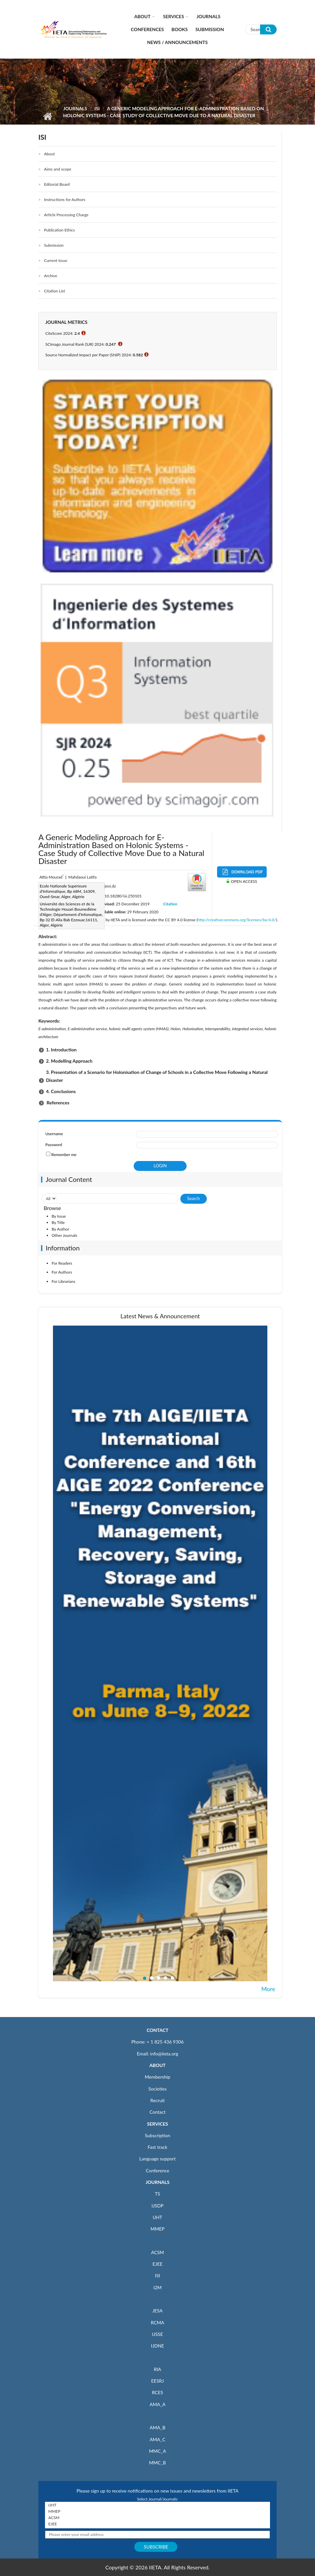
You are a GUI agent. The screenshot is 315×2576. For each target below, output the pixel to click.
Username (54, 1133)
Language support (157, 2158)
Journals (208, 16)
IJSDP (157, 2205)
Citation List (54, 290)
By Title (58, 1222)
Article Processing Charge (66, 214)
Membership (157, 2077)
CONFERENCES (147, 29)
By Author (60, 1229)
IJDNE (157, 2346)
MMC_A (157, 2451)
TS (157, 2194)
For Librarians (63, 1281)
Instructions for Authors (64, 199)
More (268, 1989)
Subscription (157, 2135)
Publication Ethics (59, 229)
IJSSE (157, 2334)
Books (179, 29)
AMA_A (157, 2404)
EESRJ (157, 2381)
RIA (157, 2369)
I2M (157, 2287)
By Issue (59, 1216)
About (142, 16)
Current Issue (55, 260)
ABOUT (157, 2065)
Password (53, 1144)
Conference (157, 2170)
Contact (158, 2112)
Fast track (157, 2147)
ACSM (157, 2252)
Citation (170, 903)
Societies (158, 2089)
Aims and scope (57, 169)
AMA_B (157, 2427)
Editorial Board (57, 184)
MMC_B (157, 2462)
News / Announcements (177, 42)
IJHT (157, 2217)
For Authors (62, 1272)
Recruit (157, 2100)
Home (47, 116)
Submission (209, 29)
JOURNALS (157, 2182)
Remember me (63, 1154)
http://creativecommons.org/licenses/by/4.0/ (237, 919)
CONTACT (157, 2030)
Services (173, 16)
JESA (158, 2310)
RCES (157, 2392)
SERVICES (157, 2124)
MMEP (158, 2229)
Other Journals (64, 1235)
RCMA (157, 2322)
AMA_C (157, 2439)
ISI (97, 108)
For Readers (62, 1263)
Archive (50, 275)
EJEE (157, 2264)
